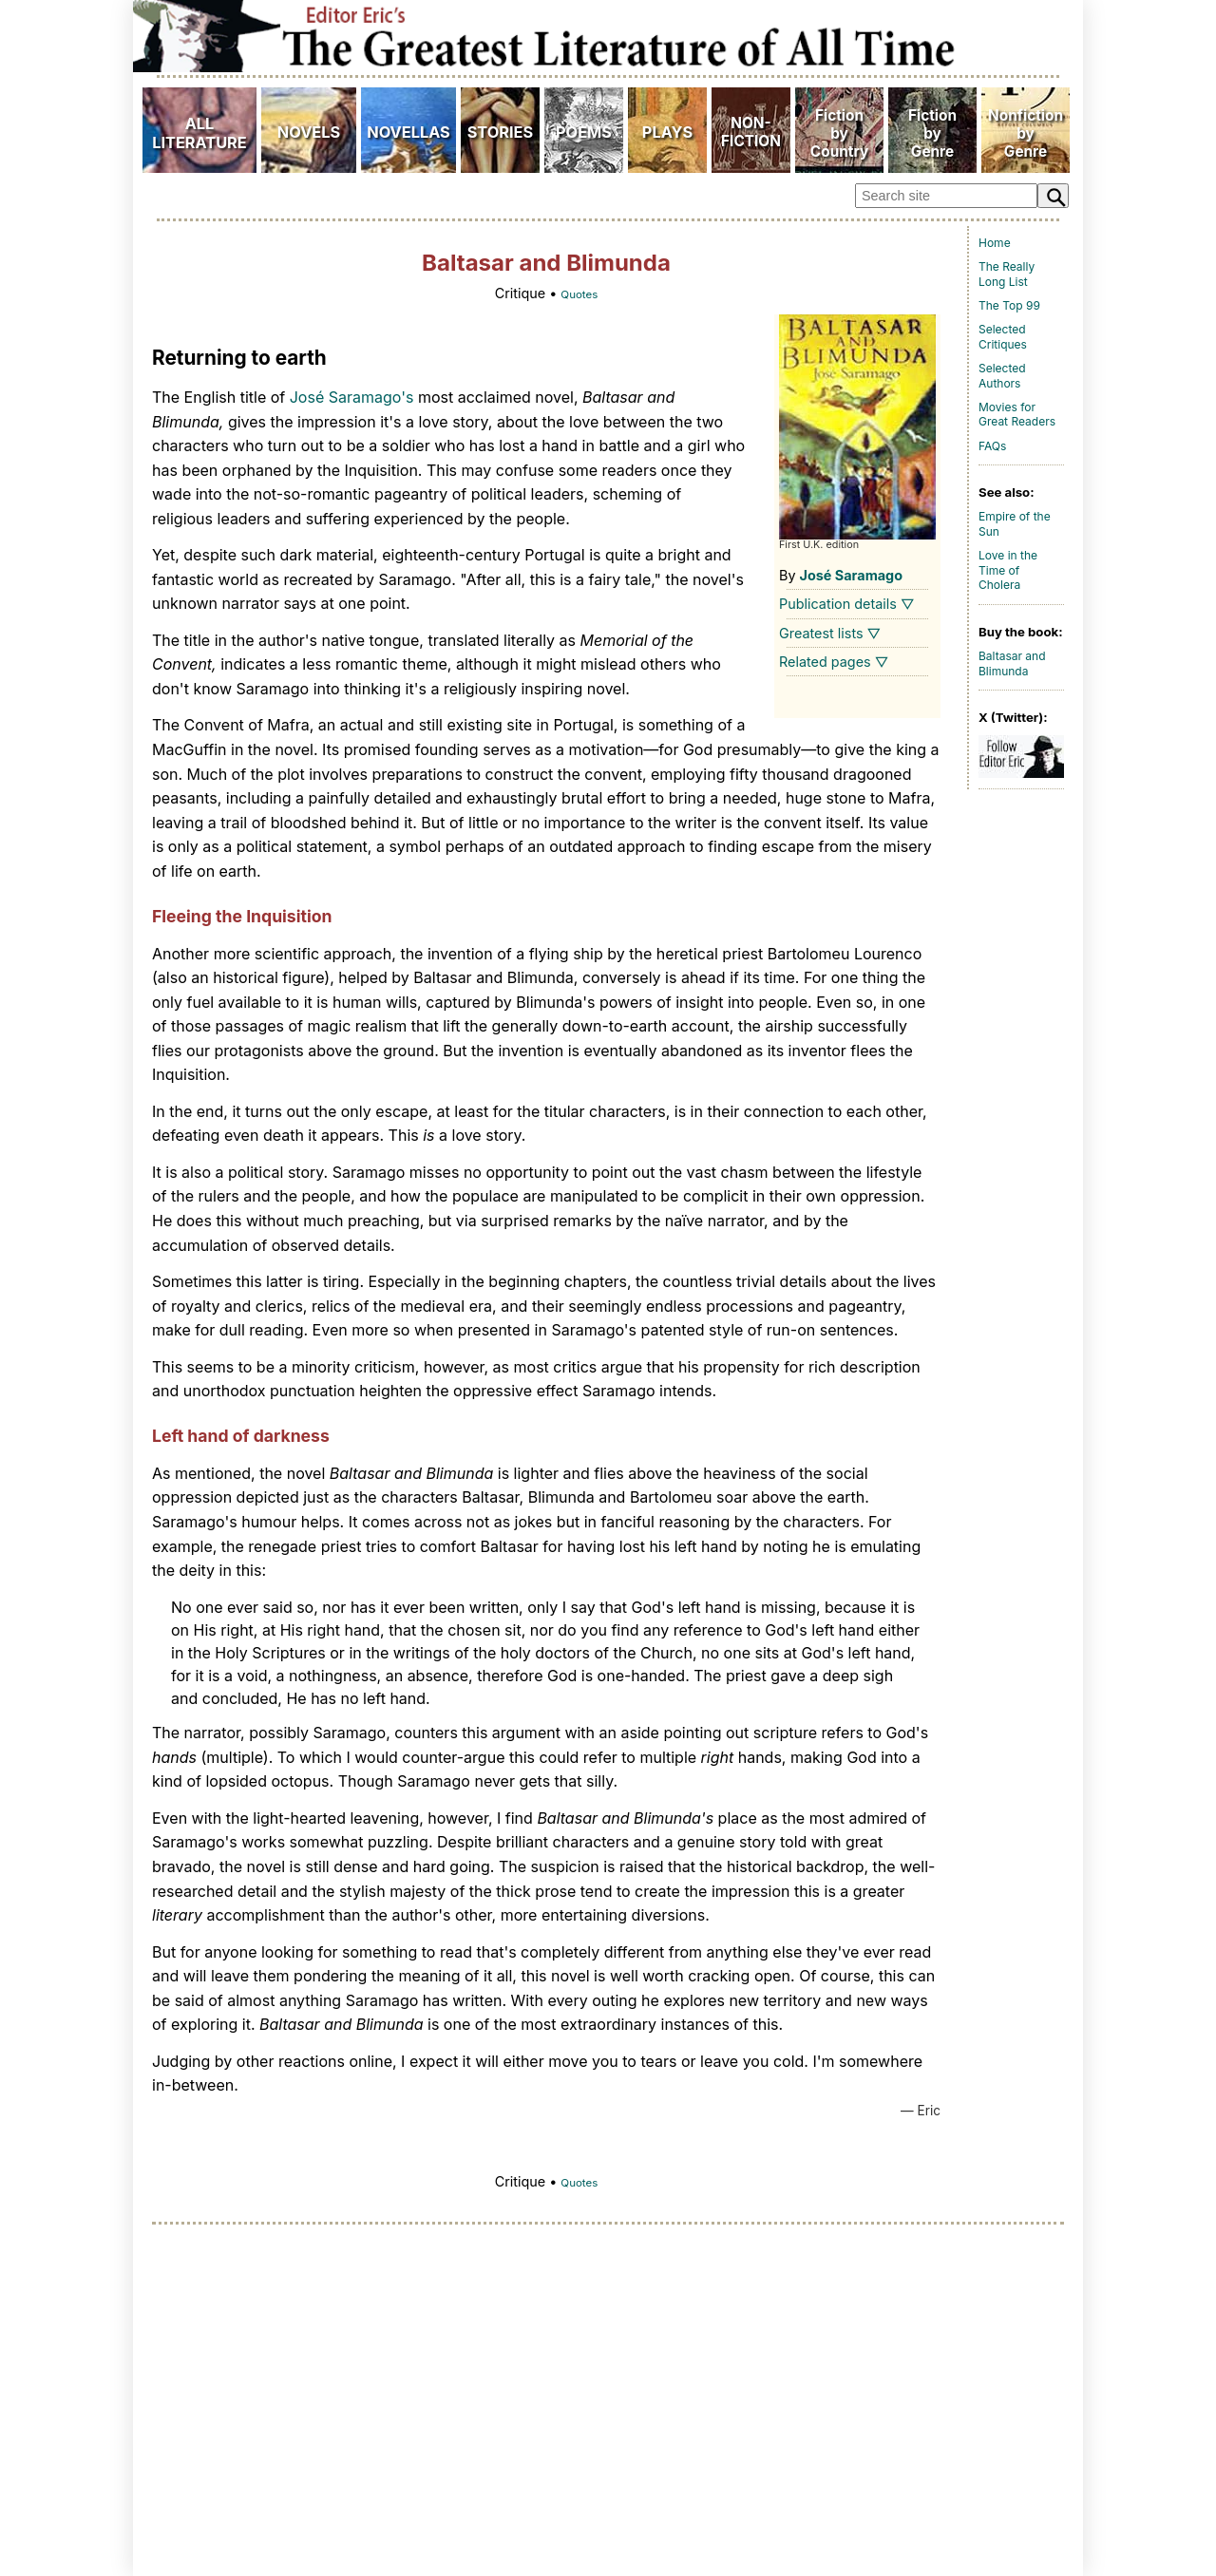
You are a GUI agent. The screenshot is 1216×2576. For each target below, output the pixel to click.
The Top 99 (1009, 305)
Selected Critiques (1002, 336)
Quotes (579, 294)
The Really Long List (1006, 274)
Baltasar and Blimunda (1012, 663)
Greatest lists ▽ (830, 633)
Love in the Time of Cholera (1007, 570)
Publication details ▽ (847, 604)
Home (994, 243)
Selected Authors (1002, 375)
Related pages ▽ (833, 661)
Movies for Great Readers (1016, 414)
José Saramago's (352, 397)
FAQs (992, 446)
